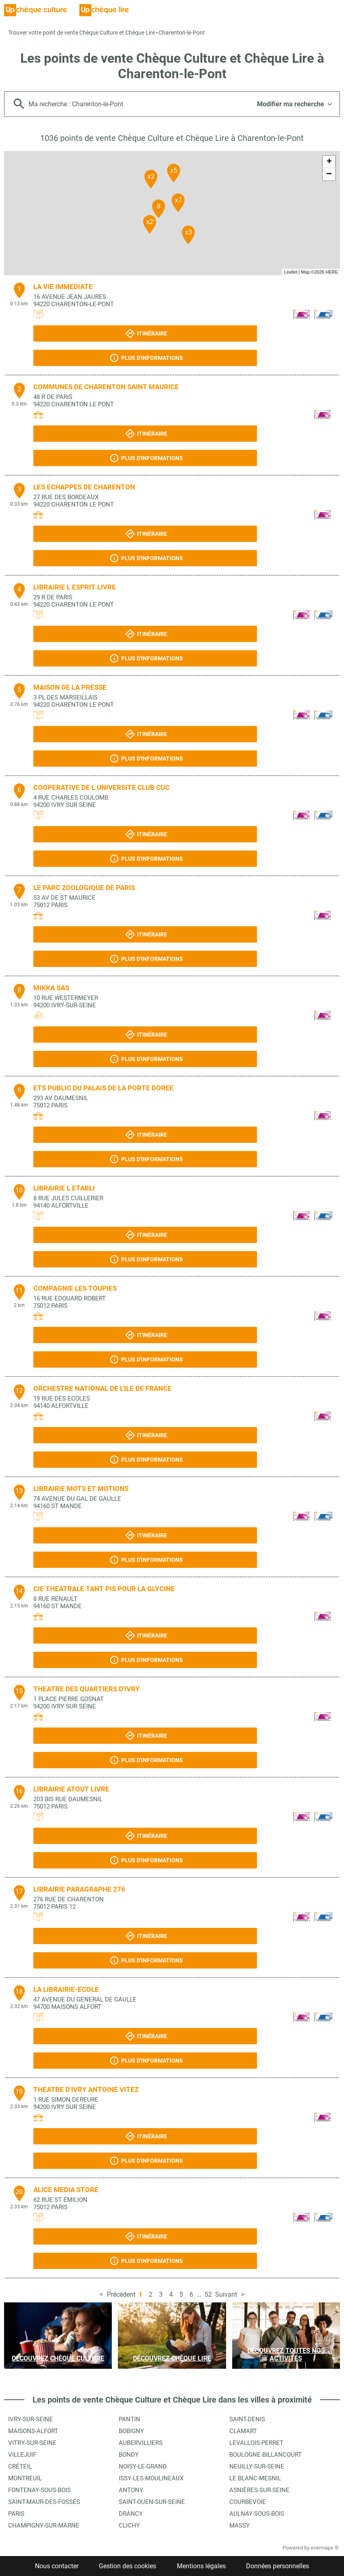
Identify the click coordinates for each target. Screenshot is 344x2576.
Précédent (121, 2294)
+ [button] (329, 162)
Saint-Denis (247, 2419)
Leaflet (290, 272)
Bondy (129, 2454)
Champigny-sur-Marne (43, 2525)
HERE (331, 272)
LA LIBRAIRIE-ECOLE (66, 1989)
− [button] (329, 174)
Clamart (243, 2431)
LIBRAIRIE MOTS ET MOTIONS (80, 1488)
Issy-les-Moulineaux (151, 2478)
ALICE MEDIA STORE (65, 2190)
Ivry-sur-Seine (30, 2419)
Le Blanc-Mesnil (255, 2478)
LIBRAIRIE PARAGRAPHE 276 (79, 1889)
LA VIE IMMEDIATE (63, 287)
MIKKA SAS (51, 988)
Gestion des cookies (127, 2566)
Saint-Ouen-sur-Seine (152, 2502)
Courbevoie (247, 2502)
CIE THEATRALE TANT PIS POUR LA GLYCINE (104, 1589)
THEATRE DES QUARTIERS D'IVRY (86, 1689)
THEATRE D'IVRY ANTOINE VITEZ (86, 2089)
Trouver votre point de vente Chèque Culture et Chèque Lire (81, 32)
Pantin (129, 2419)
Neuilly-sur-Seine (256, 2466)
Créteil (20, 2466)
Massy (239, 2525)
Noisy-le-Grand (143, 2466)
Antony (131, 2490)
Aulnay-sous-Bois (256, 2513)
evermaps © (325, 2548)
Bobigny (131, 2431)
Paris (16, 2513)
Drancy (131, 2513)
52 (208, 2294)
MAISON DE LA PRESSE (70, 687)
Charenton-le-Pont (182, 32)
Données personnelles (277, 2566)
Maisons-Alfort (33, 2431)
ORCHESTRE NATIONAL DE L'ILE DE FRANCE (102, 1388)
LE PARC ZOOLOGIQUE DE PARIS (84, 888)
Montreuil (25, 2478)
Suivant (226, 2294)
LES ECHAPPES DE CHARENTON (84, 487)
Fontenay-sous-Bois (39, 2490)
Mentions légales (201, 2566)
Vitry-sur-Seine (32, 2443)
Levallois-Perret (256, 2443)
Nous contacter (56, 2566)
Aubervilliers (141, 2443)
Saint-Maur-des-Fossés (44, 2502)
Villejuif (22, 2454)
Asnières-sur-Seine (259, 2490)
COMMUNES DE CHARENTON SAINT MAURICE (106, 387)
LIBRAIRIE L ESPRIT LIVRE (74, 587)
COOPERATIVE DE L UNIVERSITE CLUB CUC (101, 787)
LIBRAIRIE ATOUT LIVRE (71, 1789)
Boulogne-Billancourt (265, 2454)
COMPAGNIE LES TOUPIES (75, 1288)
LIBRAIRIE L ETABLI (64, 1188)
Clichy (129, 2525)
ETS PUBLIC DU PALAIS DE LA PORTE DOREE (103, 1088)
